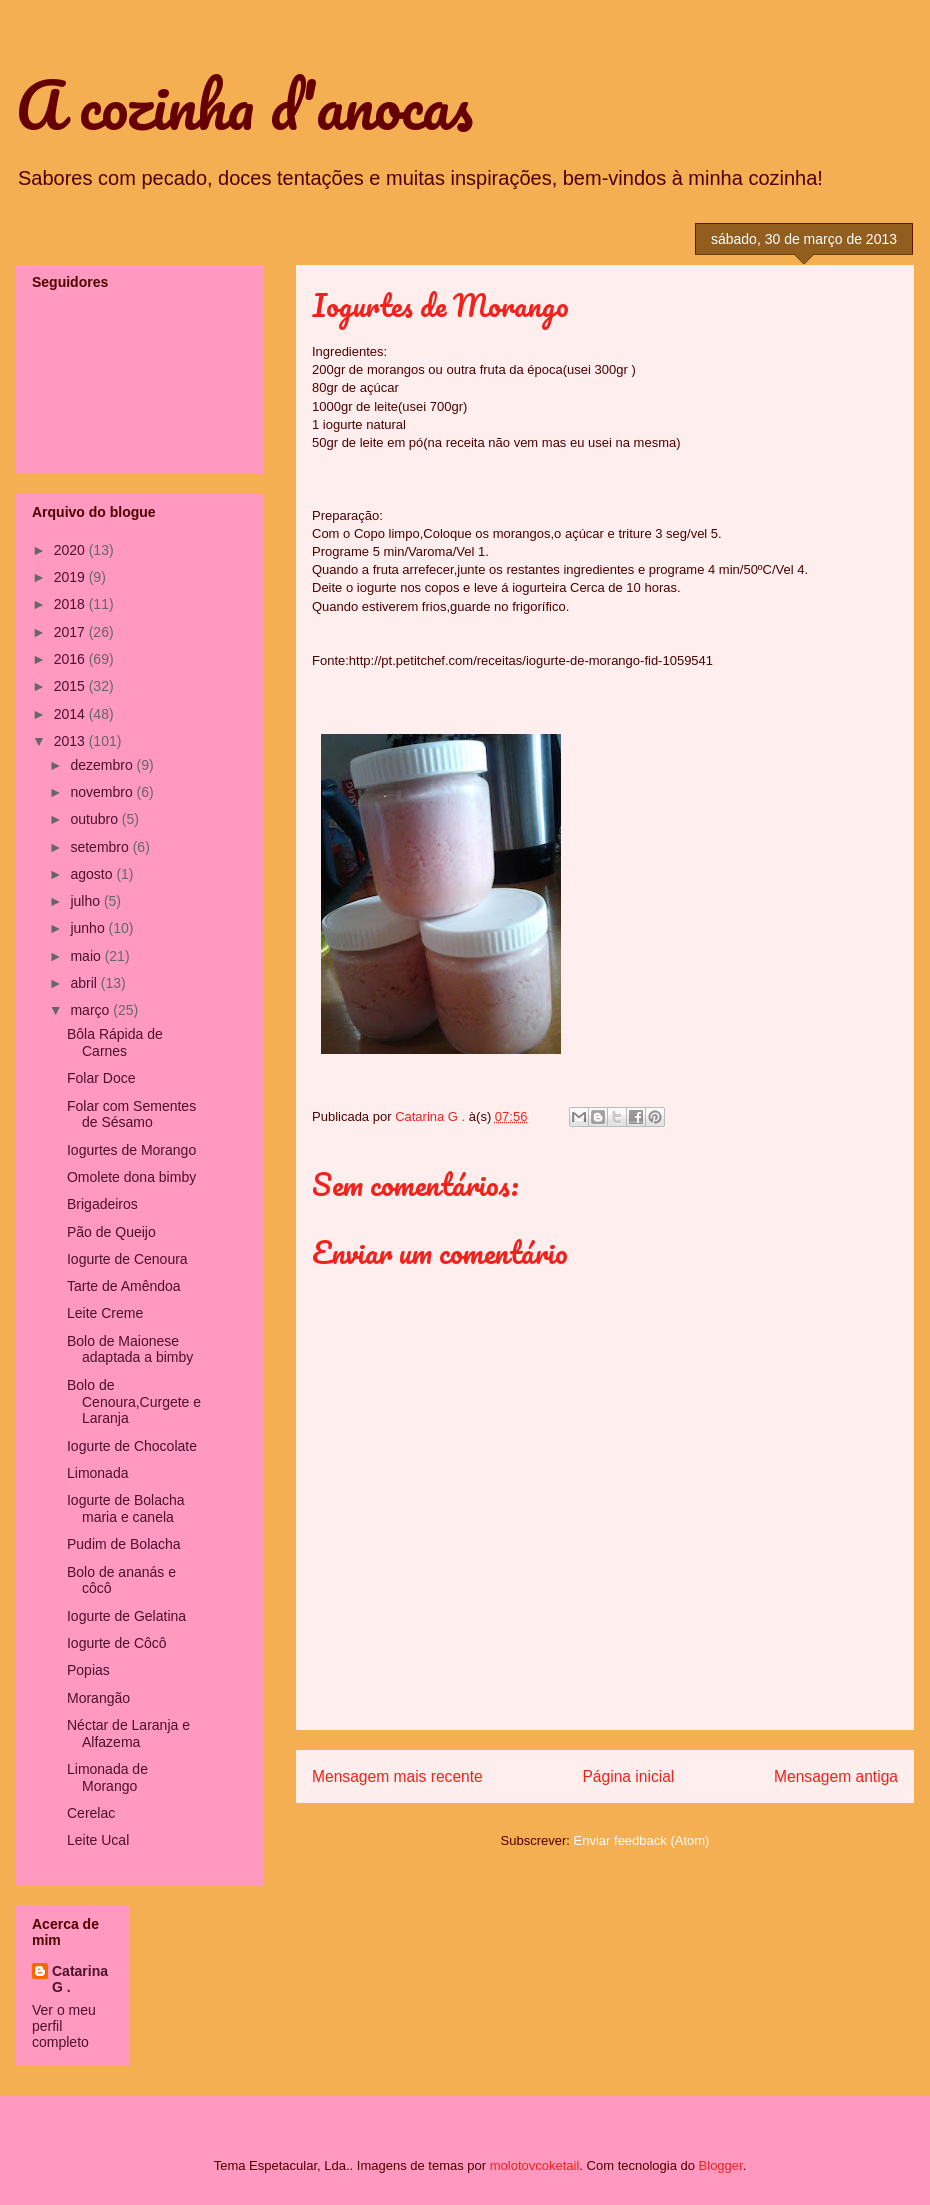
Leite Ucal (98, 1840)
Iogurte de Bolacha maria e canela (126, 1508)
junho (89, 928)
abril (85, 983)
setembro (101, 847)
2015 (71, 686)
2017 (71, 632)
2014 (71, 714)
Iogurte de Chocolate (132, 1446)
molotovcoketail (535, 2165)
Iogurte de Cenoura (127, 1259)
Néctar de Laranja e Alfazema (128, 1733)
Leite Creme (105, 1313)
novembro (103, 792)
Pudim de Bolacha (124, 1544)
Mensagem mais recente (397, 1776)
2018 (71, 604)
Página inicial (628, 1776)
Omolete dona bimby (131, 1177)
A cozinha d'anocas (244, 104)
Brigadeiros (102, 1204)
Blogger (721, 2165)
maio (87, 956)
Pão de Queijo (111, 1232)
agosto (93, 874)
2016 (71, 659)
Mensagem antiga (836, 1776)
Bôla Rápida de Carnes (115, 1042)
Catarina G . (80, 1979)
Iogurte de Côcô (117, 1643)
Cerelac (91, 1813)
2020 (71, 550)
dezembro (103, 765)
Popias (88, 1670)
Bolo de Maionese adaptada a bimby (130, 1349)
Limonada (98, 1473)
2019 (71, 577)
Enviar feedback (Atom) (642, 1840)
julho (86, 901)
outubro (95, 819)
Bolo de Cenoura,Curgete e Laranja (134, 1402)
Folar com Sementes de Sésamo (131, 1114)
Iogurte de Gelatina (126, 1616)
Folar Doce (101, 1078)
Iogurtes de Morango (131, 1150)
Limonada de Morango (107, 1777)
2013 (71, 741)
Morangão (98, 1698)
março (91, 1010)
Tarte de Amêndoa (124, 1286)
